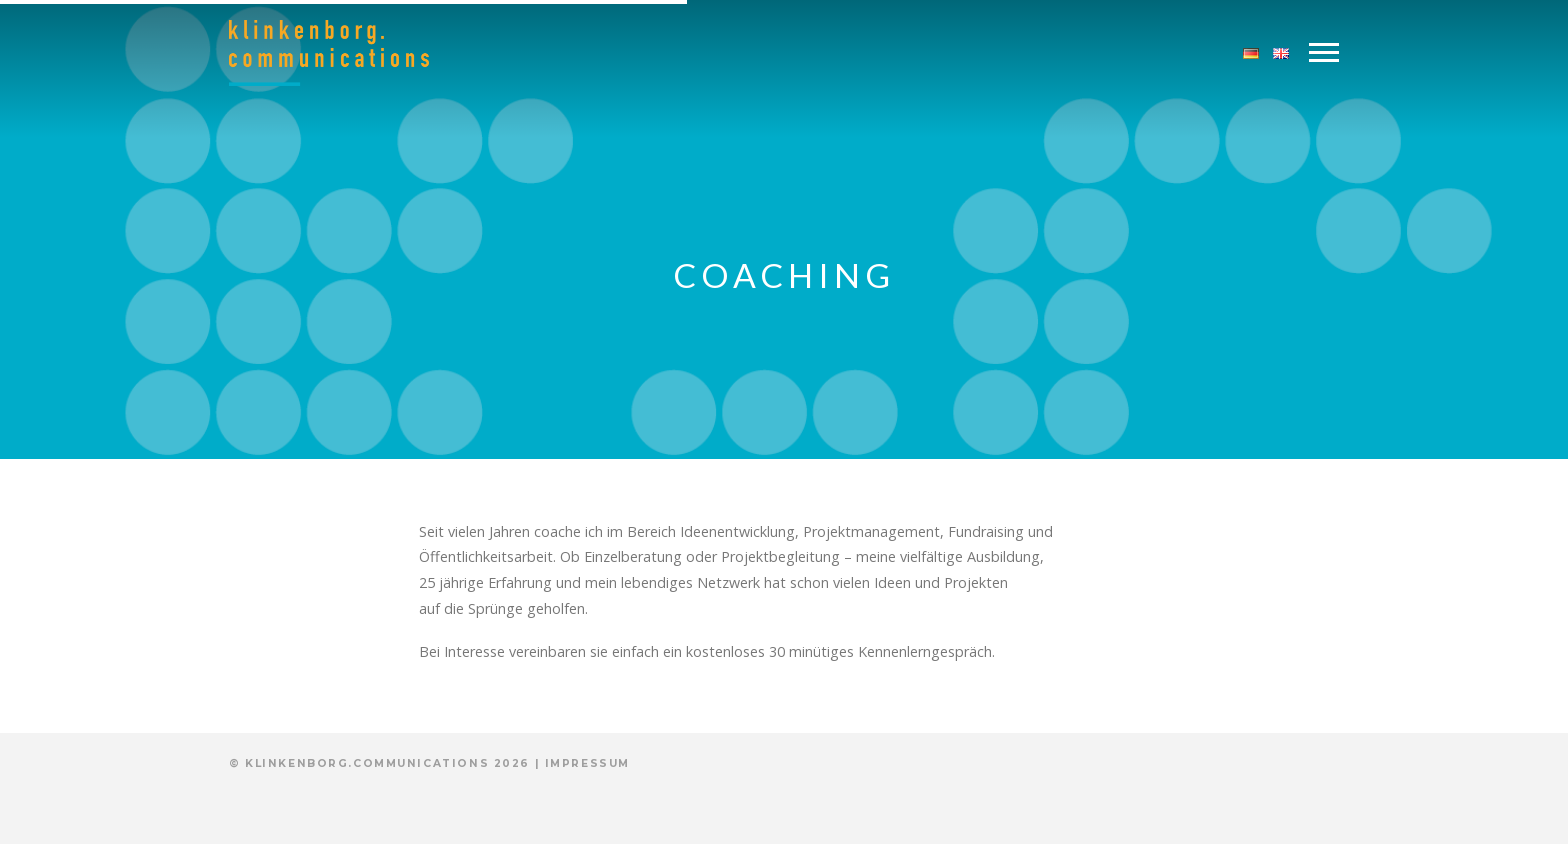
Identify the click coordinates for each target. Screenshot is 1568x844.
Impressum (587, 763)
